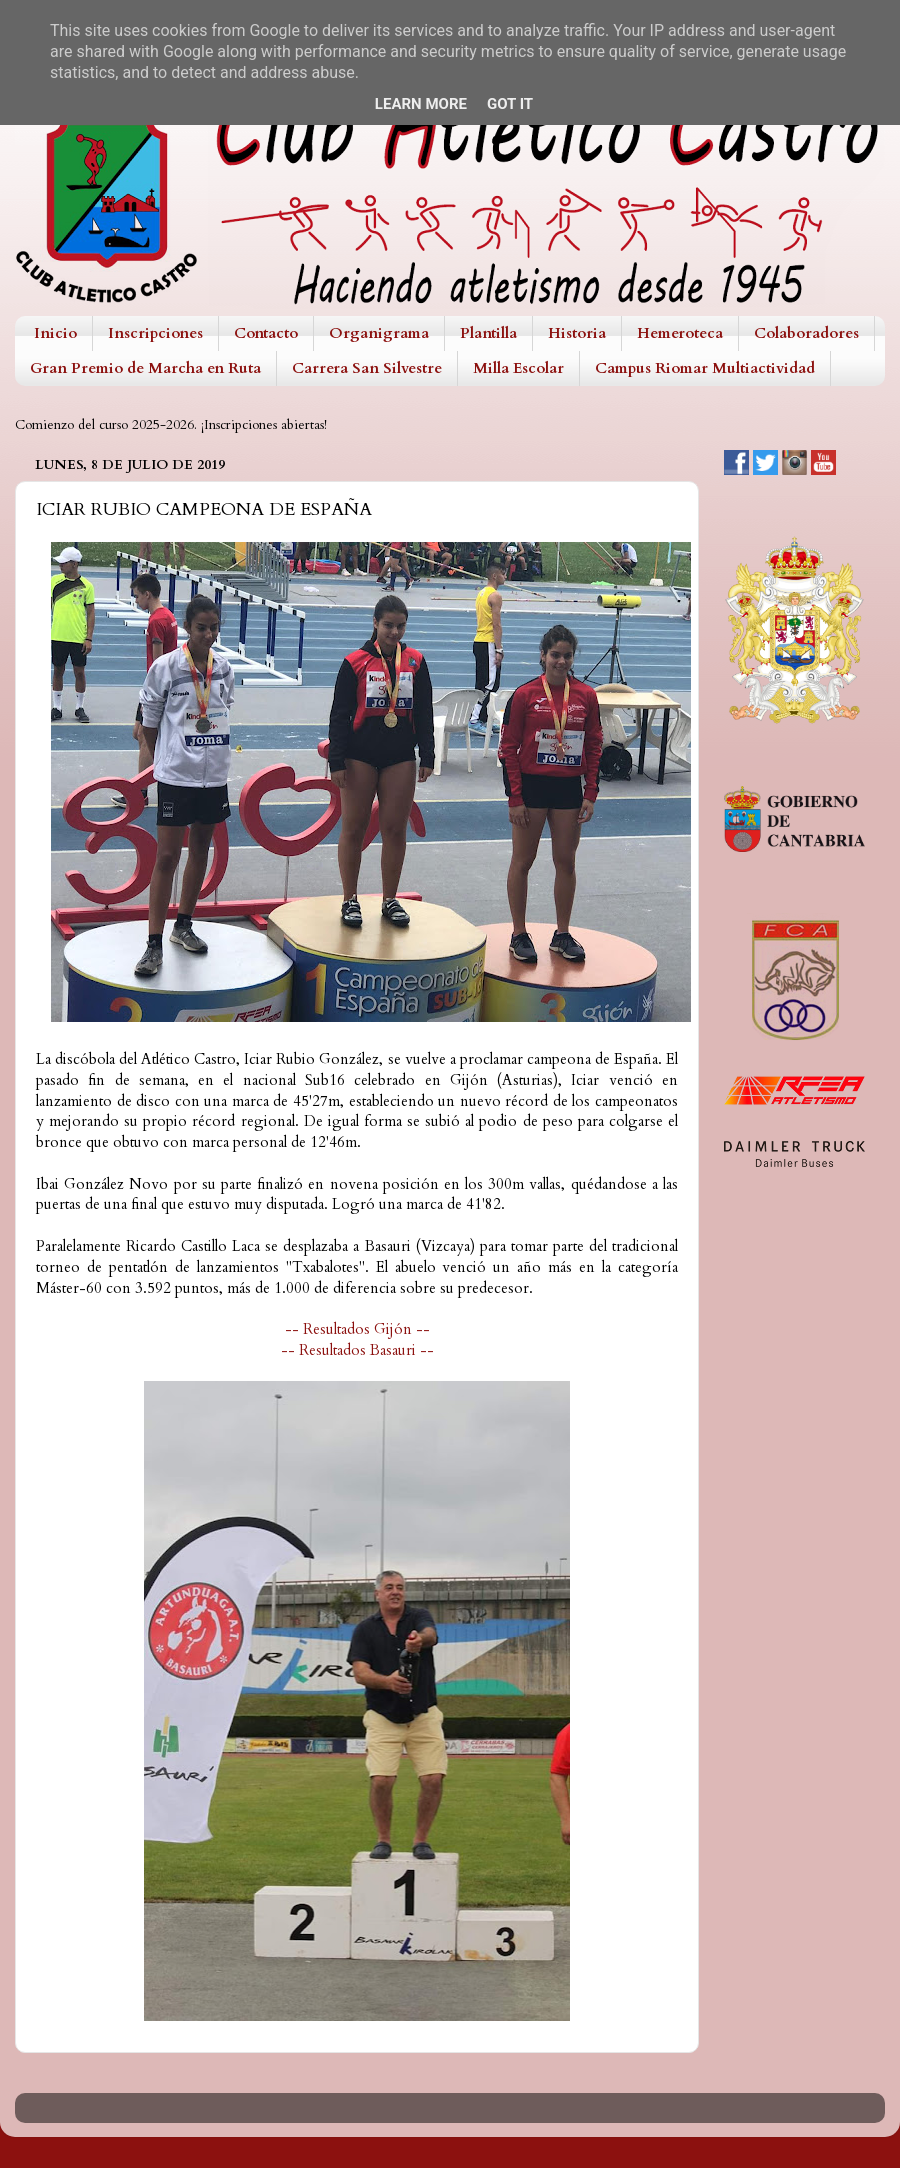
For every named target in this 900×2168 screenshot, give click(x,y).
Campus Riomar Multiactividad (705, 368)
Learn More (421, 104)
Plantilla (488, 333)
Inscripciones (155, 333)
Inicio (55, 333)
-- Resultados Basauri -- (357, 1350)
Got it (510, 104)
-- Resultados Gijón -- (357, 1329)
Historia (577, 333)
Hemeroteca (680, 333)
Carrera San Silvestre (367, 368)
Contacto (266, 333)
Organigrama (379, 333)
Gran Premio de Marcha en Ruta (145, 368)
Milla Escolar (518, 368)
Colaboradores (806, 333)
